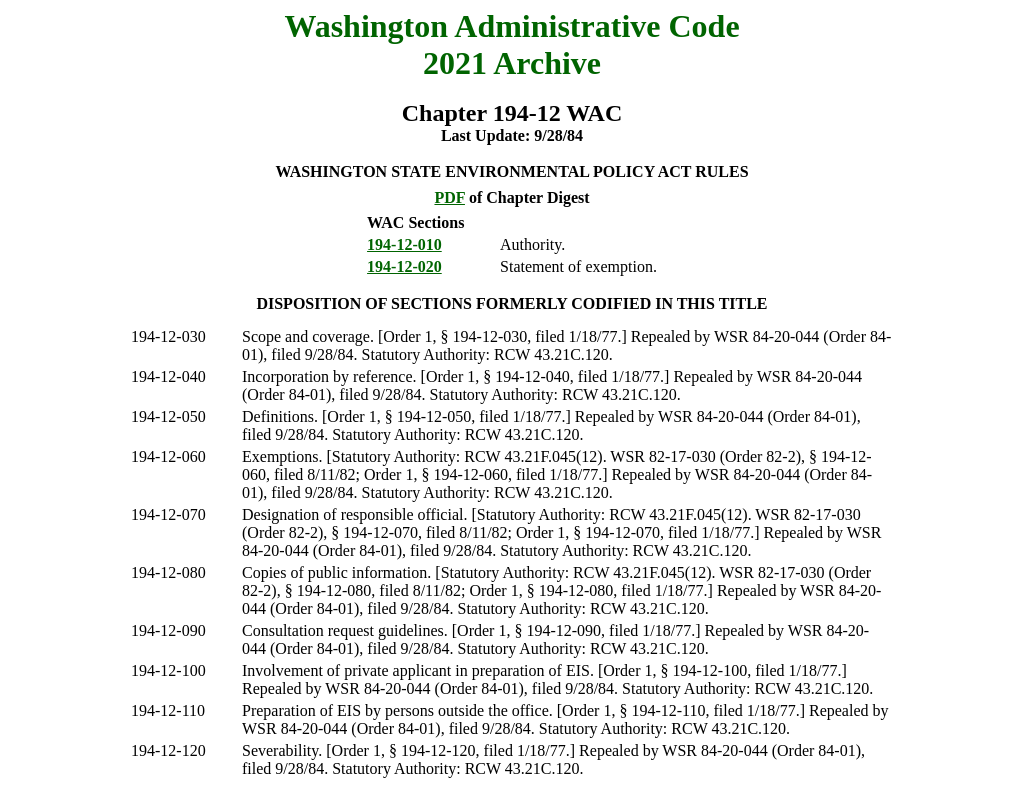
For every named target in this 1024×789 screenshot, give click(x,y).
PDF (449, 197)
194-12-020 (404, 266)
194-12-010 (404, 244)
